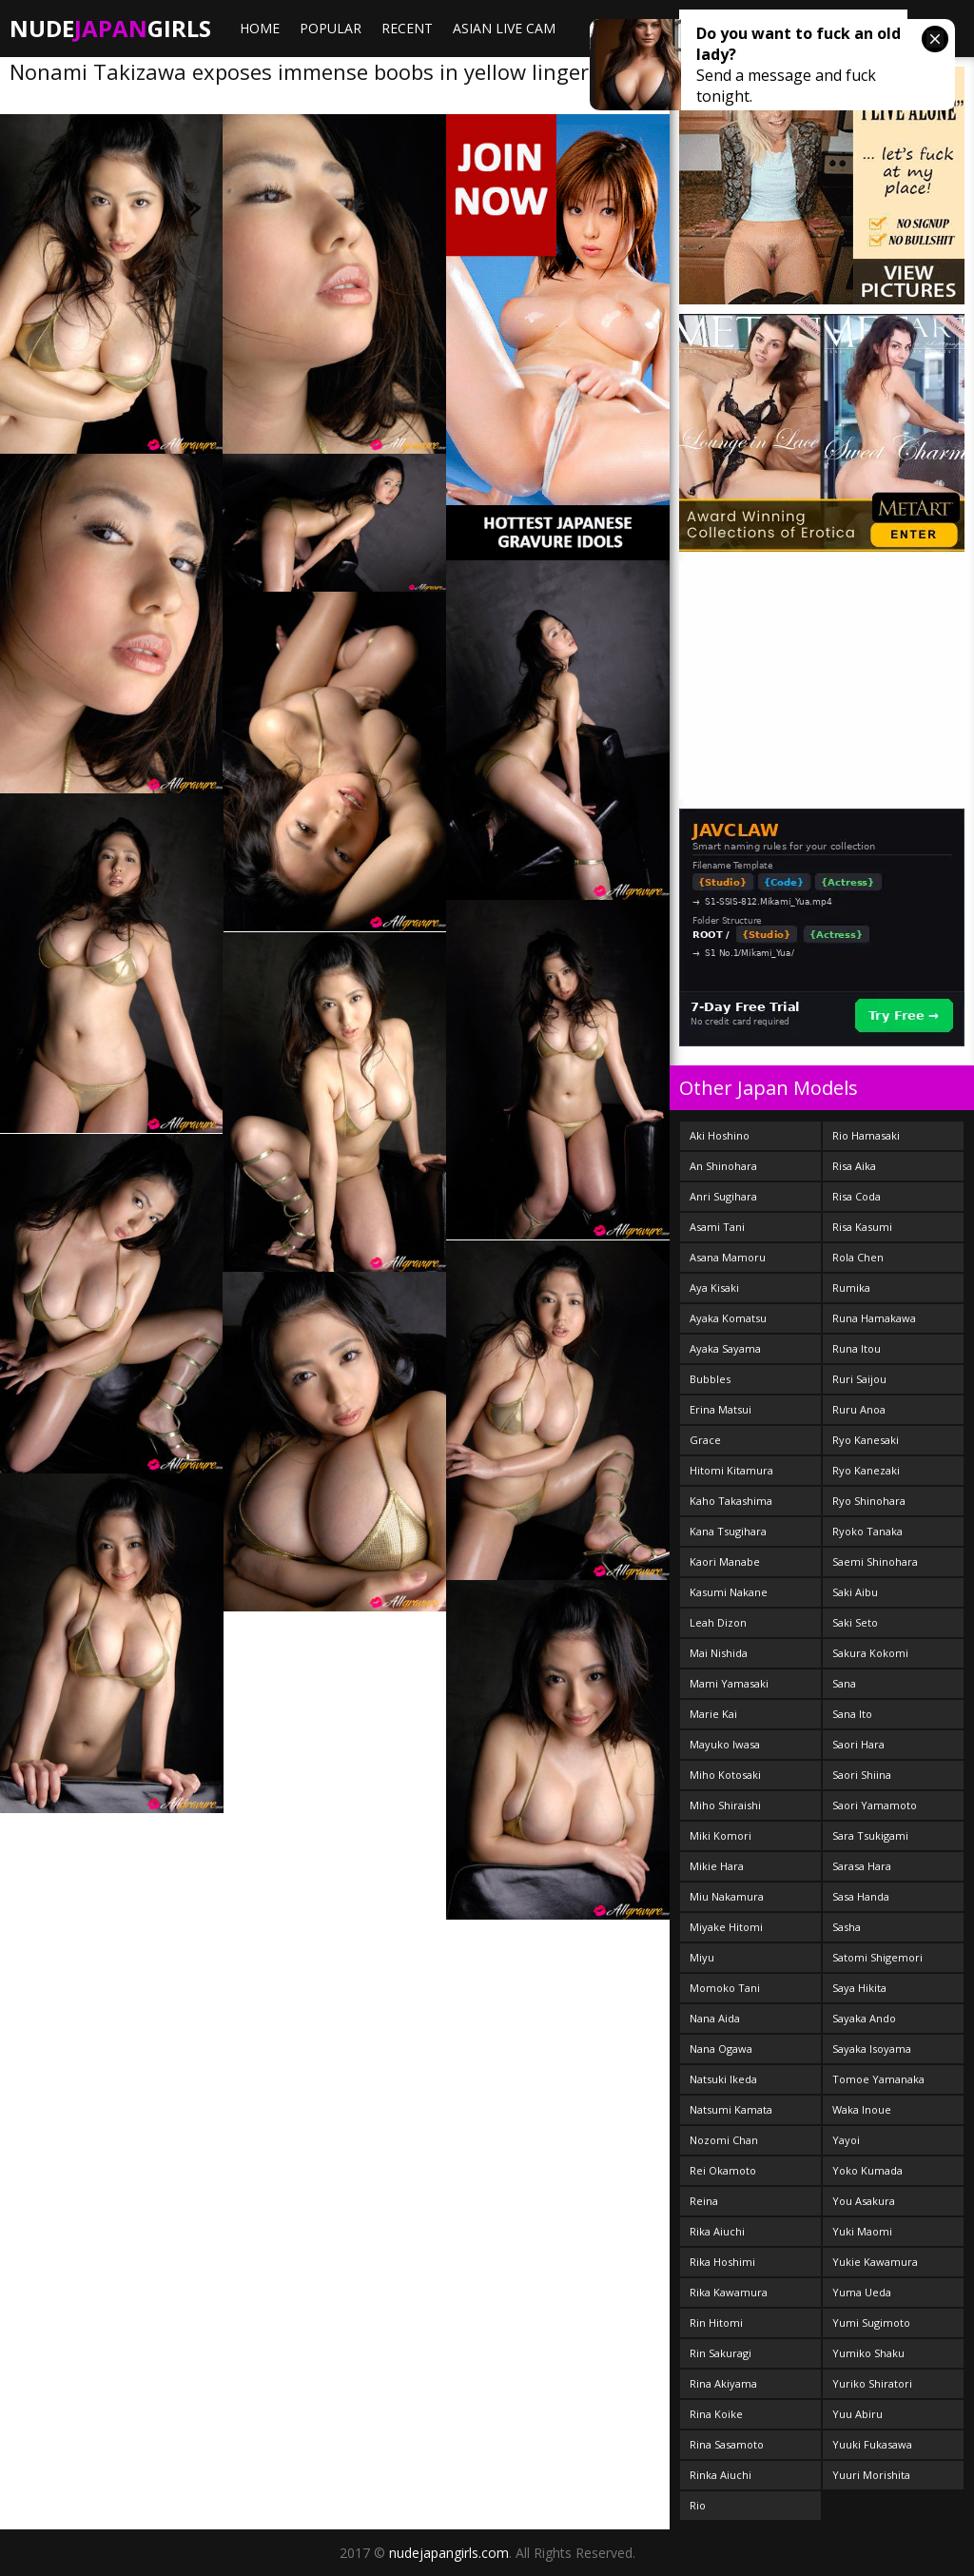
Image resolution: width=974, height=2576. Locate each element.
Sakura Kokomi (870, 1653)
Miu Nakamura (727, 1896)
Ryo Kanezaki (866, 1470)
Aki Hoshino (720, 1135)
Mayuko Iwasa (725, 1744)
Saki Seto (855, 1622)
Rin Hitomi (716, 2322)
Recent (407, 28)
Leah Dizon (718, 1622)
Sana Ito (852, 1714)
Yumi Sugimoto (871, 2322)
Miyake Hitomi (726, 1927)
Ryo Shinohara (869, 1500)
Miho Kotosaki (725, 1774)
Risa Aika (854, 1166)
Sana (844, 1683)
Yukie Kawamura (875, 2261)
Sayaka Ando (864, 2018)
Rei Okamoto (723, 2170)
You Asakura (863, 2201)
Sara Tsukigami (870, 1835)
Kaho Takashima (731, 1500)
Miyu (702, 1957)
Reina (704, 2201)
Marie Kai (713, 1714)
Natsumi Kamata (731, 2109)
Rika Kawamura (729, 2292)
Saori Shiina (861, 1774)
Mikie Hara (717, 1866)
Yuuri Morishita (871, 2475)
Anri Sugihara (723, 1196)
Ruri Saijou (859, 1379)
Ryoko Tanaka (867, 1531)
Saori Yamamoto (874, 1805)
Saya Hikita (859, 1988)
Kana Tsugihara (728, 1531)
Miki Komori (720, 1835)
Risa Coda (856, 1196)
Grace (705, 1440)
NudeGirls (110, 28)
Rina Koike (716, 2414)
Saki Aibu (855, 1592)
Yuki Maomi (862, 2231)
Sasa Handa (860, 1896)
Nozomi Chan (724, 2140)
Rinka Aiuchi (720, 2475)
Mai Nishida (719, 1653)
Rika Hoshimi (722, 2261)
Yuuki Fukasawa (872, 2444)
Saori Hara (858, 1744)
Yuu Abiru (857, 2414)
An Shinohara (723, 1166)
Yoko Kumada (867, 2170)
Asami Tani (717, 1227)
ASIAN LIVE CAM (504, 28)
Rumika (851, 1287)
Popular (330, 28)
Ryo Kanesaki (865, 1440)
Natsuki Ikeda (723, 2079)
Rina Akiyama (723, 2383)
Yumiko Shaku (868, 2353)
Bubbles (710, 1379)
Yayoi (846, 2140)
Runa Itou (856, 1348)
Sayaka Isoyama (871, 2048)
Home (260, 28)
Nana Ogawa (721, 2048)
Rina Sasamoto (727, 2444)
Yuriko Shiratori (872, 2383)
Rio (698, 2505)
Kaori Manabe (725, 1561)
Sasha (846, 1927)
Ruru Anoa (859, 1409)
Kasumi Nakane (729, 1592)
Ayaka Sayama (725, 1348)
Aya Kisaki (714, 1287)
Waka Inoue (861, 2109)
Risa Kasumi (862, 1227)
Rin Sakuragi (720, 2353)
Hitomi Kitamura (731, 1470)
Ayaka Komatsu (728, 1318)
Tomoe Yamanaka (878, 2079)
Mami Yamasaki (729, 1683)
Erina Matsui (720, 1409)
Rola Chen (858, 1257)
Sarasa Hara (861, 1866)
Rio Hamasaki (866, 1135)
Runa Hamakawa (874, 1318)
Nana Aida (715, 2018)
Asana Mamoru (728, 1257)
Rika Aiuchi (717, 2231)
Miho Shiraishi (725, 1805)
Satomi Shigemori (877, 1957)
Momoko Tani (725, 1988)
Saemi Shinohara (875, 1561)
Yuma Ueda (861, 2292)
